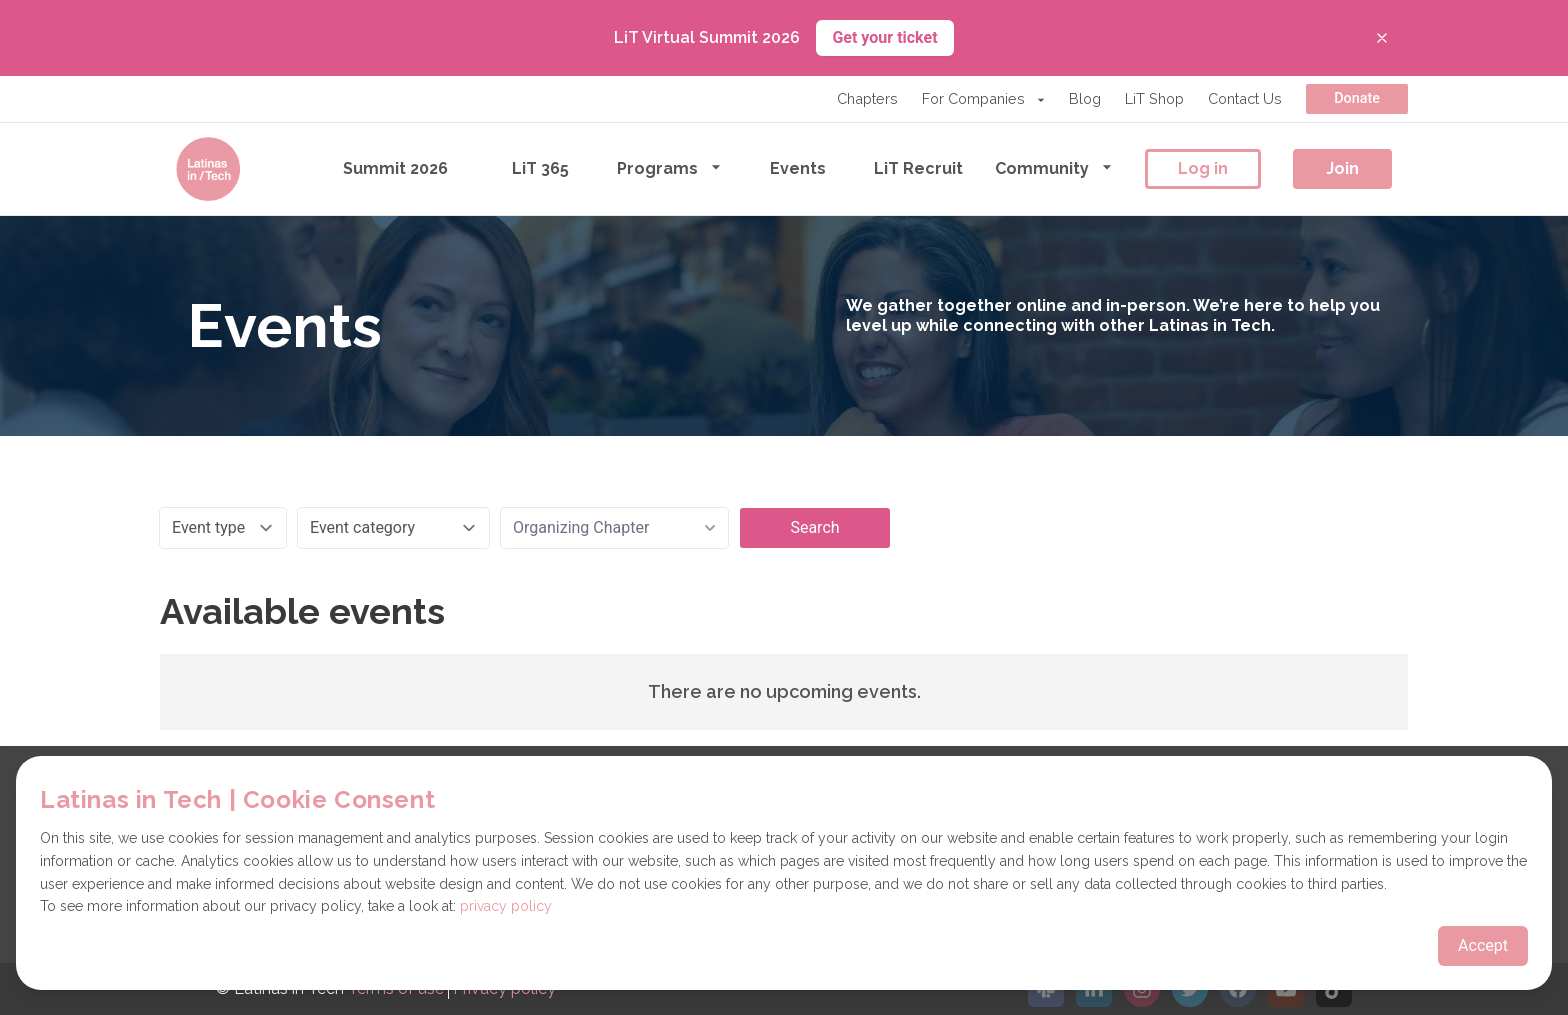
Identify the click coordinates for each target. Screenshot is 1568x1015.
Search (814, 527)
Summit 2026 (395, 168)
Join (1342, 168)
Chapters (867, 98)
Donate (1357, 98)
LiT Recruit (918, 168)
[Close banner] (1382, 38)
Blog (1085, 98)
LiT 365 (540, 168)
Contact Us (1245, 98)
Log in (1203, 168)
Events (798, 168)
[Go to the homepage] (208, 169)
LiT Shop (1154, 98)
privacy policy (506, 906)
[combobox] (614, 528)
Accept (1483, 945)
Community (1054, 167)
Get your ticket (884, 37)
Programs (669, 167)
